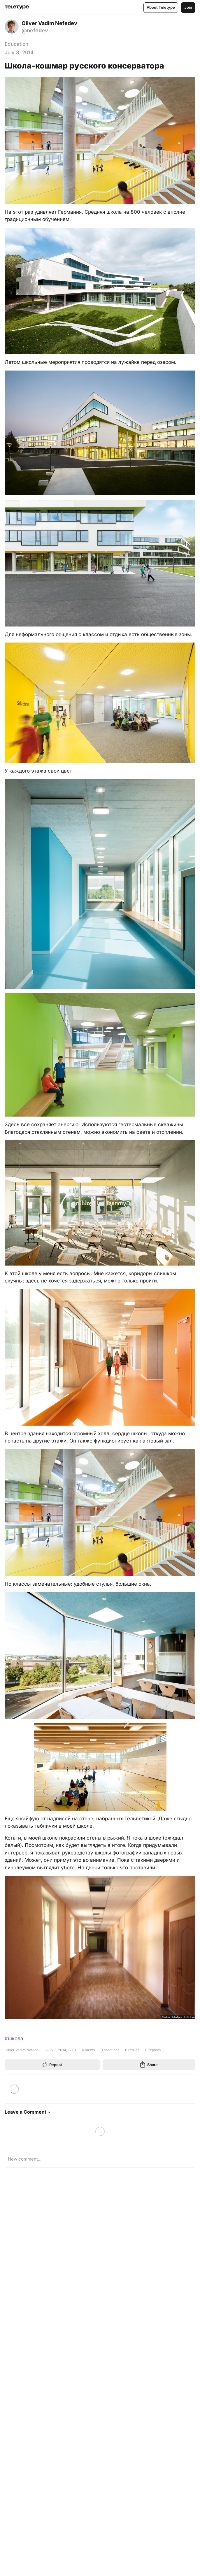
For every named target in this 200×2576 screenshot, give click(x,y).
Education (16, 44)
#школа (14, 2038)
